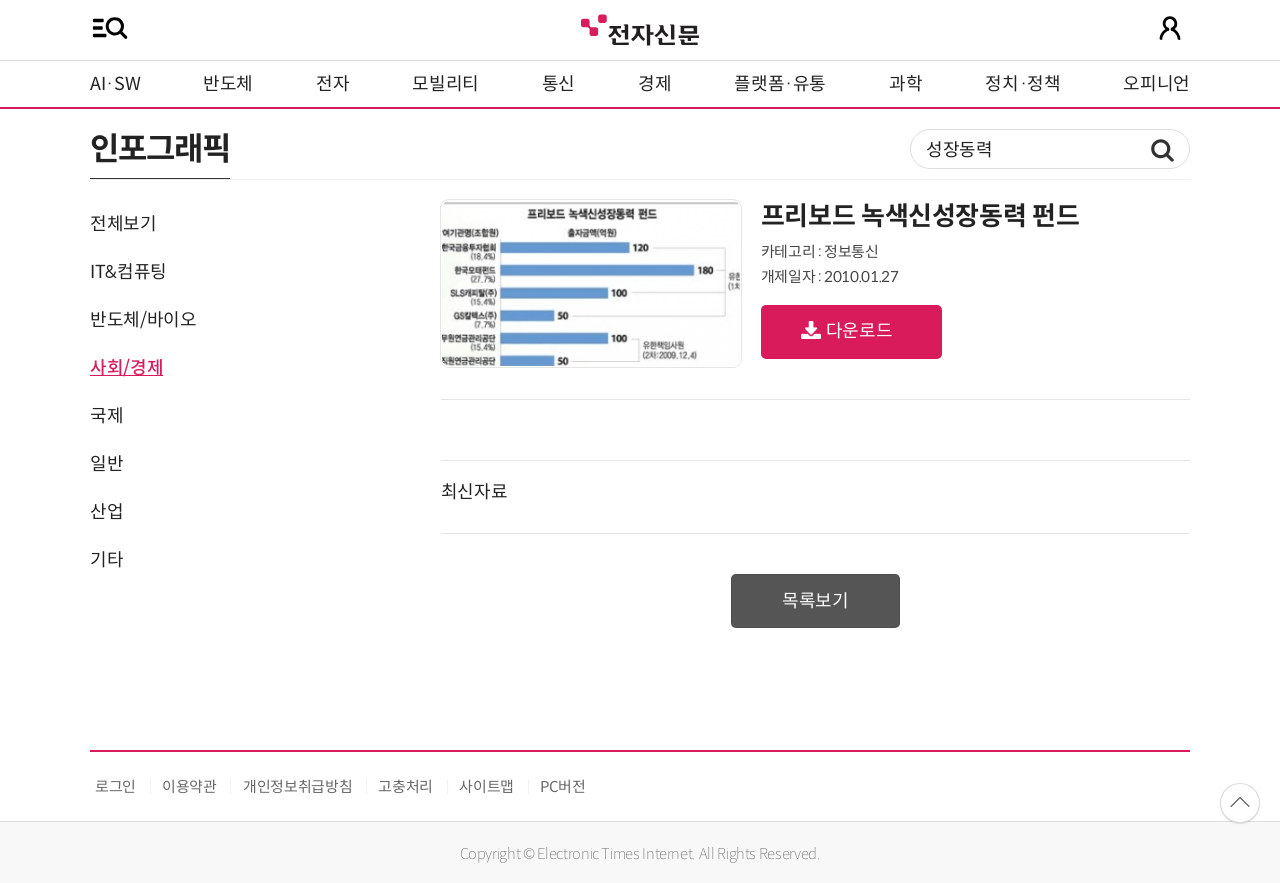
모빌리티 (445, 84)
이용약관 (189, 786)
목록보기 (815, 601)
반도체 (228, 84)
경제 (654, 84)
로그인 (115, 786)
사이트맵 (486, 786)
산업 (106, 512)
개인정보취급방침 (297, 786)
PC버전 (563, 786)
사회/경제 (126, 368)
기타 (106, 560)
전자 (332, 84)
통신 (558, 84)
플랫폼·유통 (780, 84)
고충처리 (405, 786)
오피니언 (1156, 84)
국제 (106, 416)
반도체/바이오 (143, 320)
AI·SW (115, 84)
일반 (106, 464)
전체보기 (123, 224)
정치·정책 (1022, 84)
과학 (905, 84)
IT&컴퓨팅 (128, 272)
